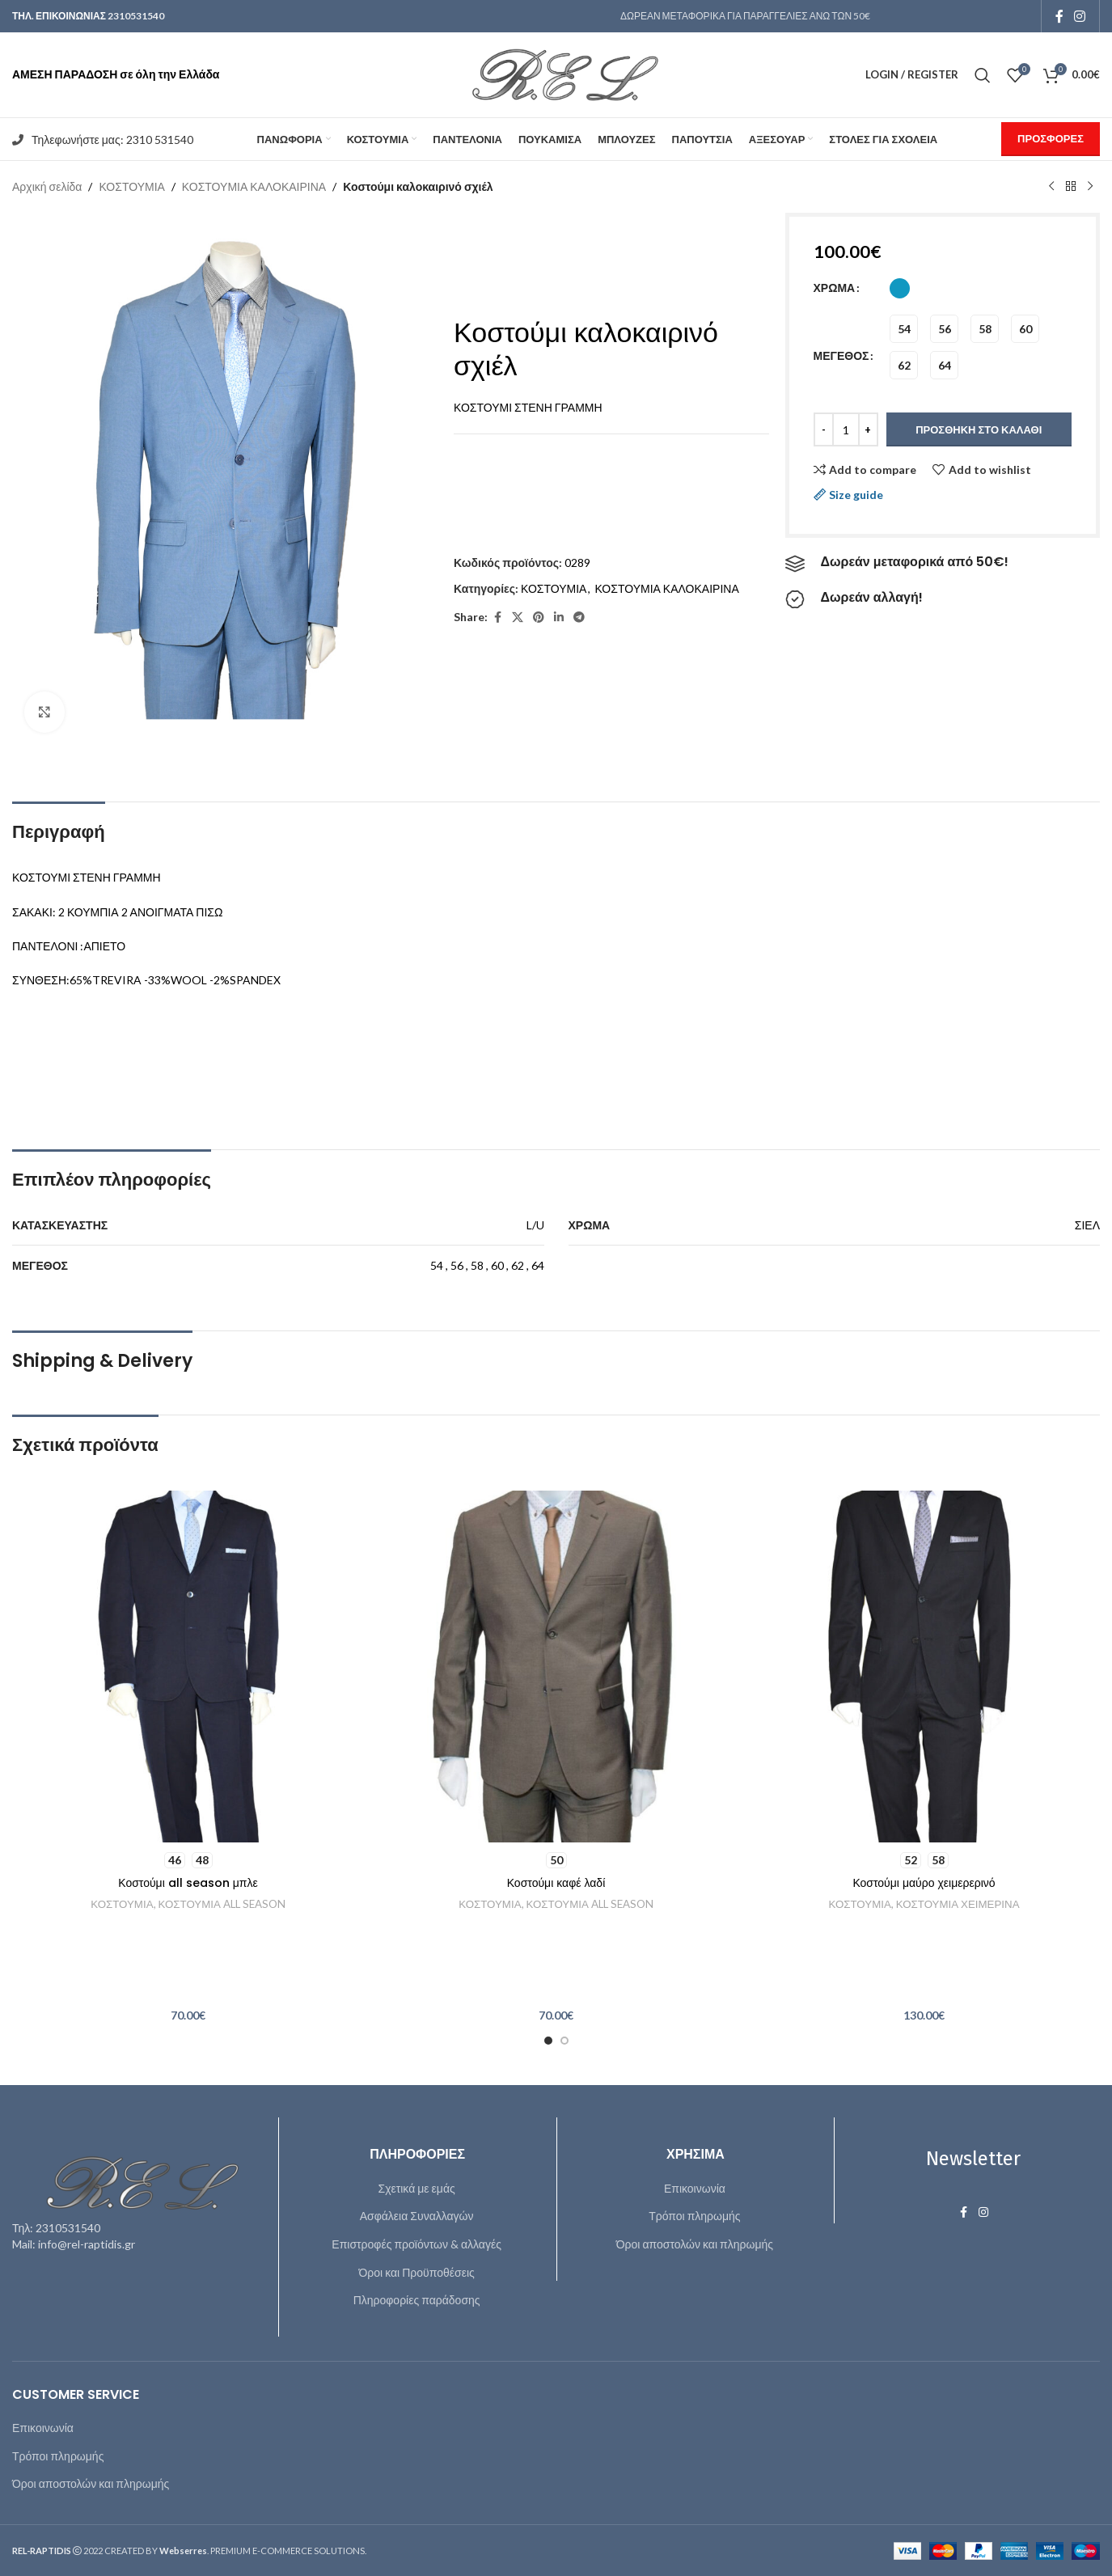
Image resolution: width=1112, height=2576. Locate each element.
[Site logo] (556, 73)
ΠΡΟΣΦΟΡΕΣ (1050, 138)
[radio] (900, 288)
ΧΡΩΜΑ (835, 287)
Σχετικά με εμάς (416, 2188)
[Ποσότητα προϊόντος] (846, 429)
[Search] (982, 75)
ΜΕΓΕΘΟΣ (841, 355)
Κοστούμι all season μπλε (188, 1883)
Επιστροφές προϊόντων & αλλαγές (416, 2244)
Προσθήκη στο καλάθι (978, 429)
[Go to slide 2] (564, 2041)
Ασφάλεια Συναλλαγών (417, 2216)
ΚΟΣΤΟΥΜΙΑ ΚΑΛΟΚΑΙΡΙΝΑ (254, 186)
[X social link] (517, 617)
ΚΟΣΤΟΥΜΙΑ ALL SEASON (222, 1903)
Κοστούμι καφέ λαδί (556, 1883)
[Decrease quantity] (824, 429)
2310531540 (136, 16)
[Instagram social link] (1080, 16)
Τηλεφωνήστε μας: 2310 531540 (112, 139)
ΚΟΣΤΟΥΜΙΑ (131, 186)
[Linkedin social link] (559, 617)
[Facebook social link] (1059, 16)
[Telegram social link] (579, 617)
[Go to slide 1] (548, 2041)
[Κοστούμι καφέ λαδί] (556, 1666)
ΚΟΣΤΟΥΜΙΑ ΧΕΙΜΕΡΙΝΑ (958, 1903)
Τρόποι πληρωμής (694, 2216)
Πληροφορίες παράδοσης (416, 2300)
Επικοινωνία (694, 2188)
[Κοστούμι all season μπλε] (188, 1666)
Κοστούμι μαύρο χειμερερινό (923, 1883)
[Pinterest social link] (538, 617)
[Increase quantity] (868, 429)
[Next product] (1090, 187)
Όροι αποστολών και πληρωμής (694, 2244)
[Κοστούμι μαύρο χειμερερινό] (924, 1666)
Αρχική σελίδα (47, 186)
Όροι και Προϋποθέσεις (416, 2272)
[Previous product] (1051, 187)
